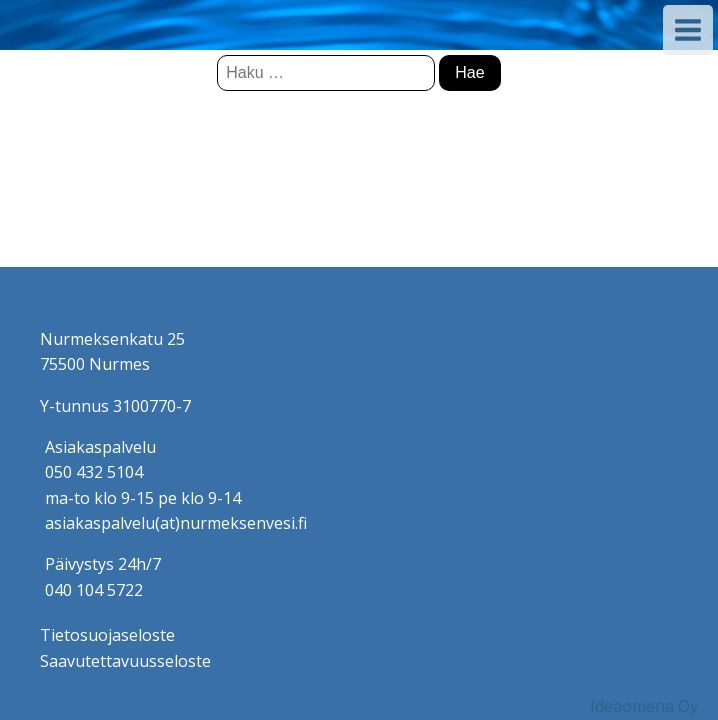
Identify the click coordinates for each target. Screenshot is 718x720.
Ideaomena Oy (644, 706)
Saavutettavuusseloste (125, 661)
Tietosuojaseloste (107, 635)
